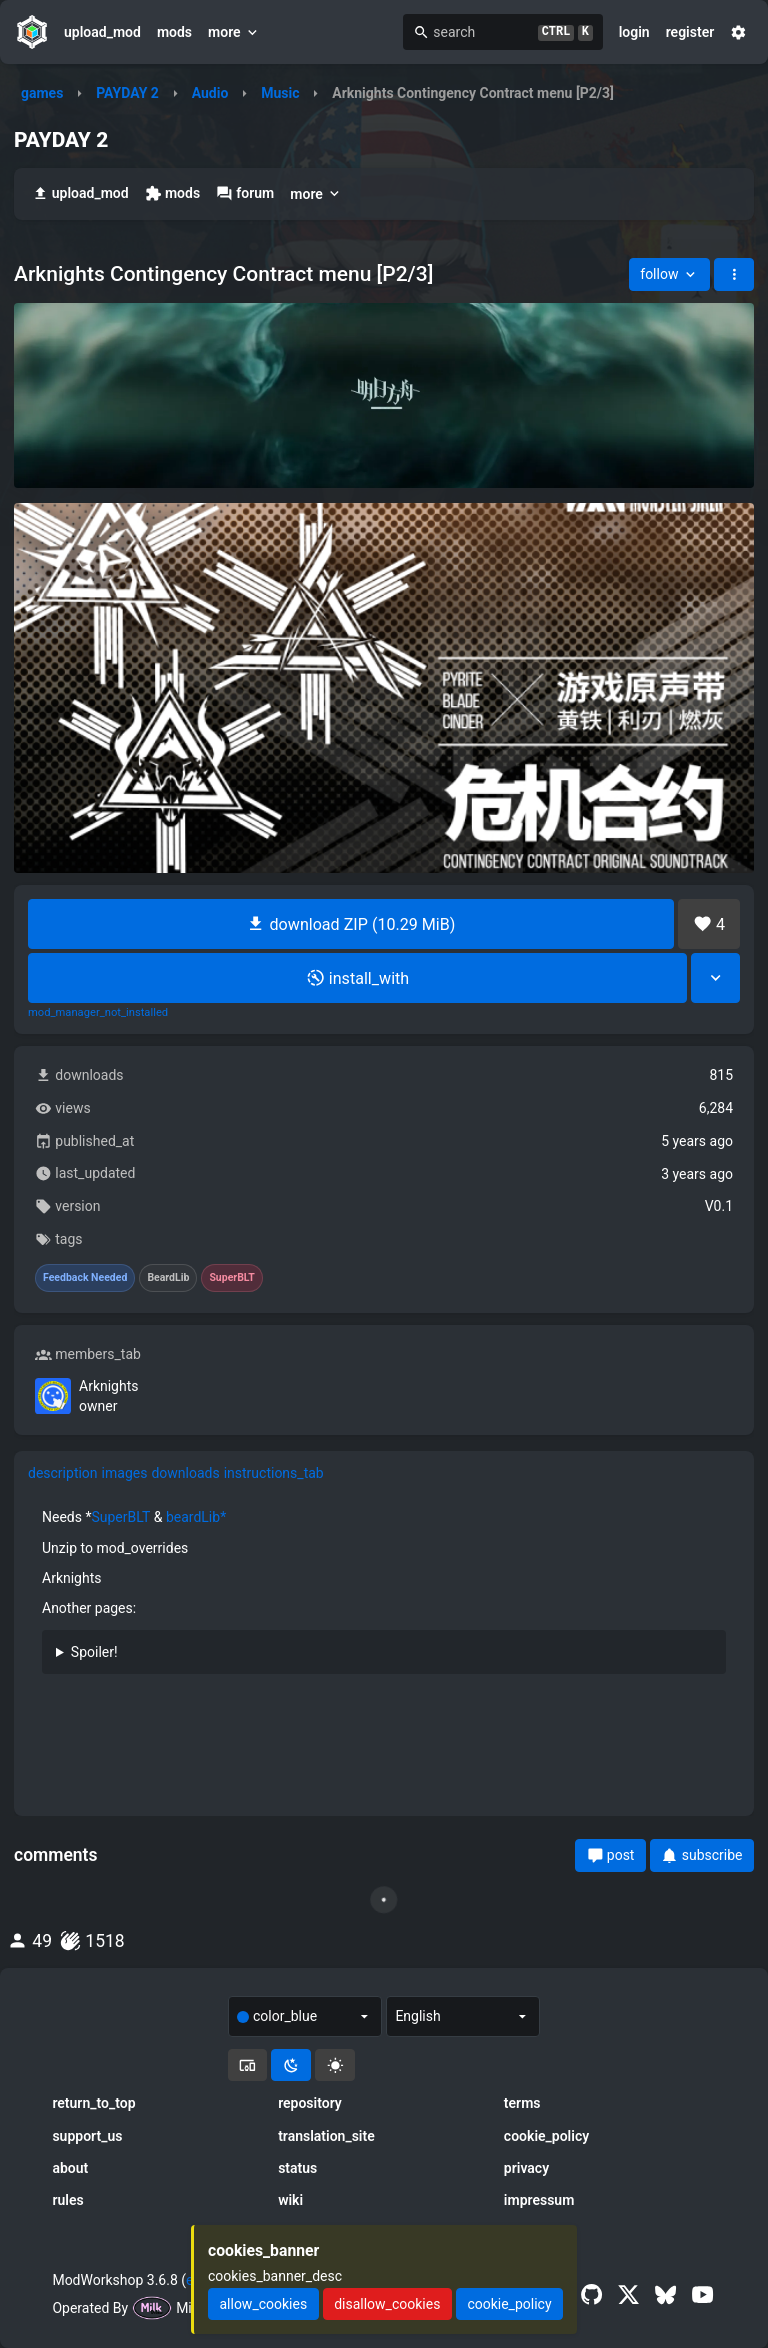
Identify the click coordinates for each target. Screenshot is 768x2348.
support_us (87, 2136)
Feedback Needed (85, 1278)
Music (280, 93)
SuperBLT (120, 1517)
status (297, 2168)
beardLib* (196, 1517)
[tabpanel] (384, 1598)
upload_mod (102, 32)
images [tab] (125, 1473)
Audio (210, 93)
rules (67, 2200)
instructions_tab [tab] (274, 1473)
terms (522, 2103)
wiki (290, 2200)
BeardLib (168, 1278)
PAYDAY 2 (127, 93)
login (634, 32)
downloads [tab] (185, 1473)
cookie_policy (546, 2136)
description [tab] (63, 1473)
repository (310, 2103)
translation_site (326, 2136)
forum (245, 193)
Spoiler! (94, 1652)
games (42, 93)
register (690, 32)
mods (174, 32)
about (70, 2168)
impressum (539, 2200)
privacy (526, 2168)
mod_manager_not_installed (98, 1013)
